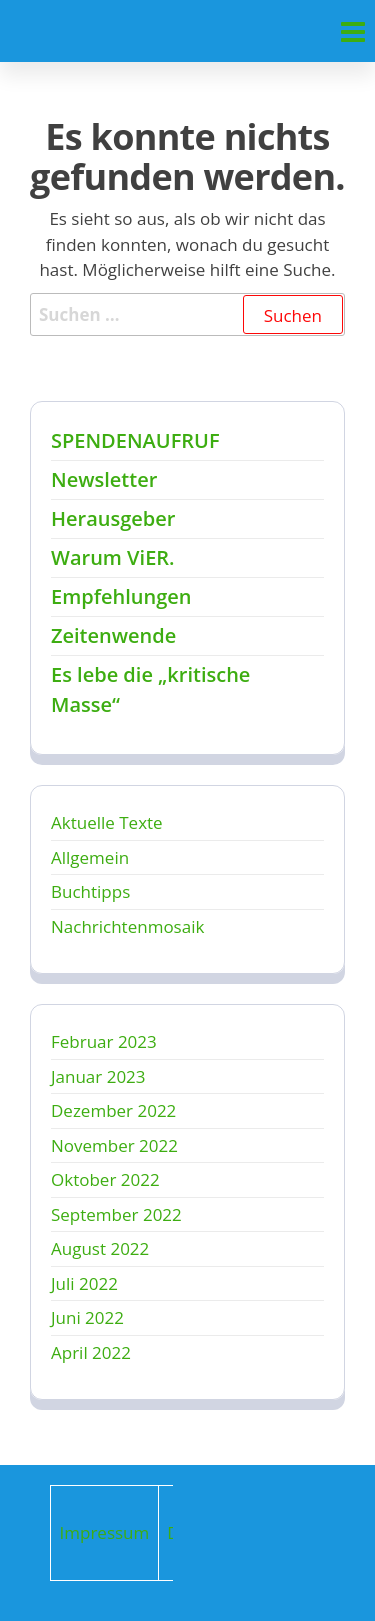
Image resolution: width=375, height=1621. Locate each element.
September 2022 (116, 1214)
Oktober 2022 (105, 1179)
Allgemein (90, 857)
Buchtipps (90, 891)
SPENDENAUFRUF (135, 440)
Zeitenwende (113, 635)
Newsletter (104, 479)
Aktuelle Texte (107, 822)
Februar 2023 (104, 1041)
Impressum (105, 1532)
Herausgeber (113, 518)
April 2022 (91, 1352)
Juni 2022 (87, 1317)
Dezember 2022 (113, 1110)
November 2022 (114, 1145)
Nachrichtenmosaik (127, 926)
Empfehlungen (121, 596)
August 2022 (100, 1248)
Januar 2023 (98, 1076)
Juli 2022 (84, 1283)
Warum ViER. (113, 557)
